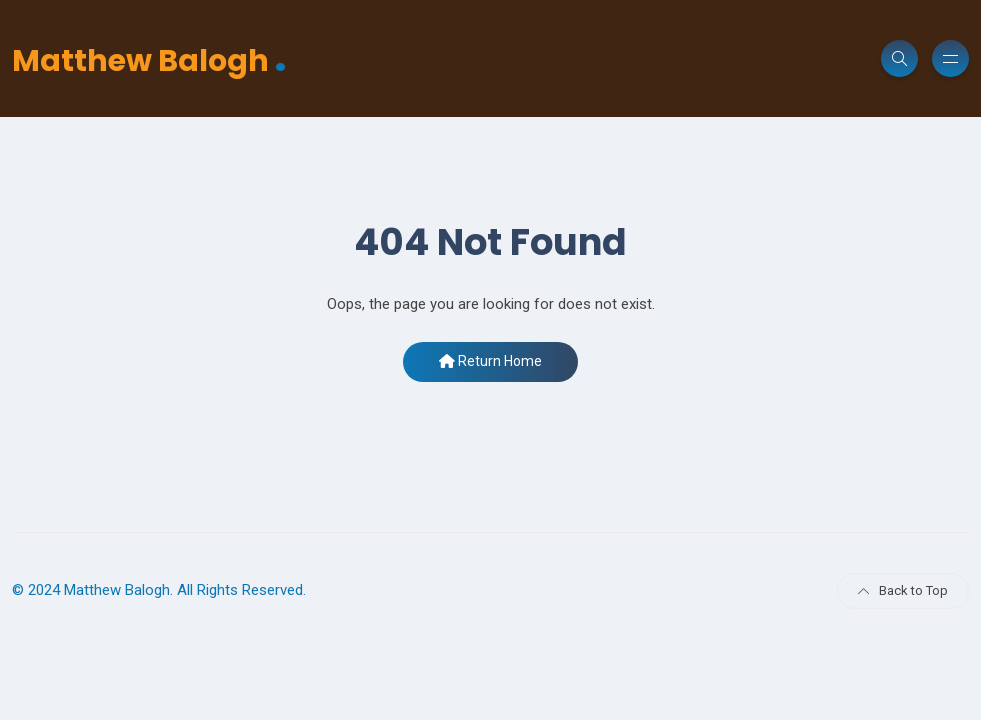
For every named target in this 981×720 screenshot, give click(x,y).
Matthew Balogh (149, 58)
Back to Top (903, 590)
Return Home (490, 361)
